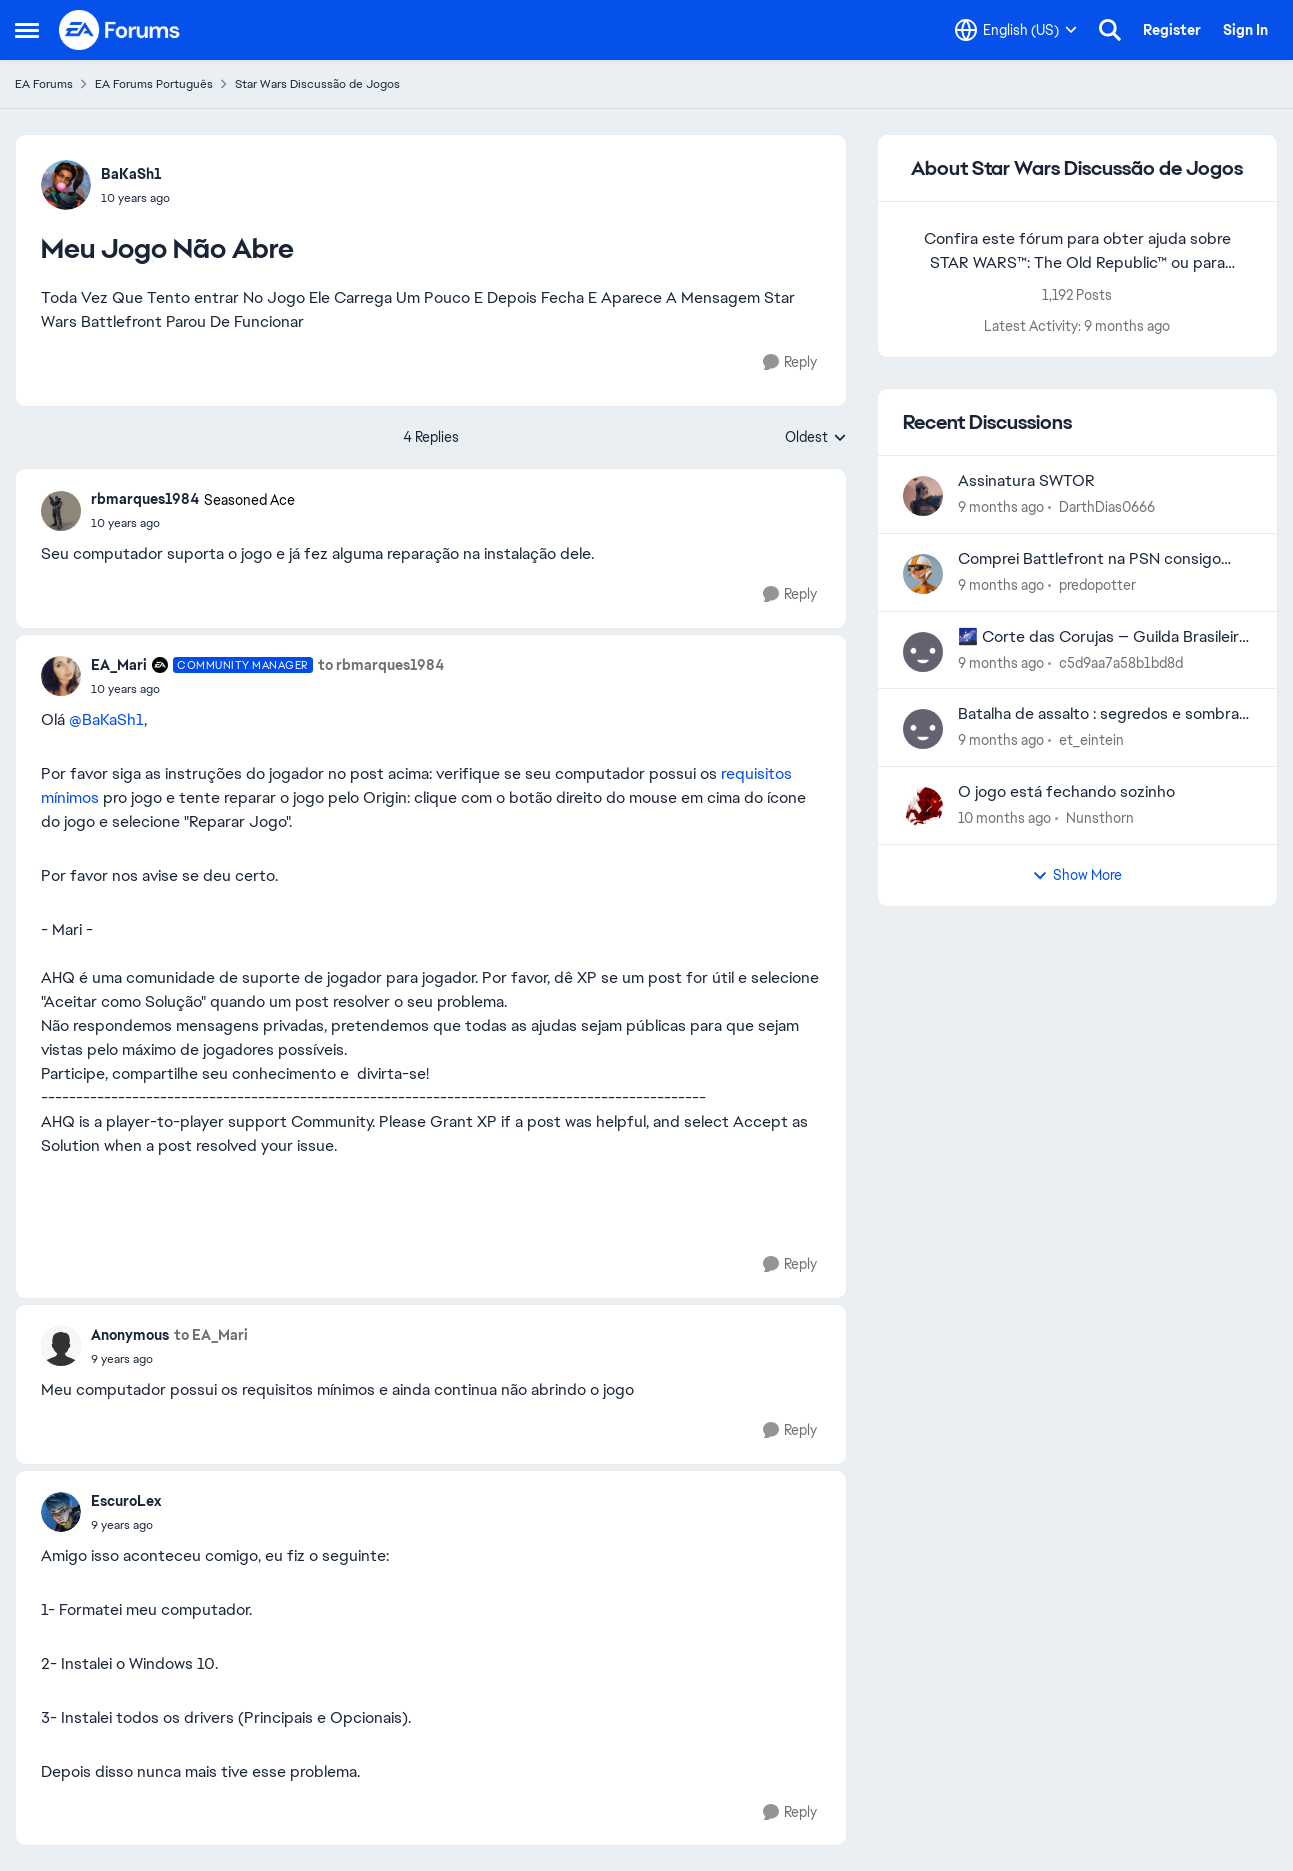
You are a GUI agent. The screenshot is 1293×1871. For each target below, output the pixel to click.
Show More (1077, 875)
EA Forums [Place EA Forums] (44, 84)
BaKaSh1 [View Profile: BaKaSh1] (131, 174)
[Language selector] (1016, 30)
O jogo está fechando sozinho (1066, 792)
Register (1172, 30)
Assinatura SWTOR (1026, 481)
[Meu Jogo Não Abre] (193, 523)
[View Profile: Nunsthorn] (923, 807)
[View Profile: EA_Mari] (61, 676)
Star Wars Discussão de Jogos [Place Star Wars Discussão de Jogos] (317, 84)
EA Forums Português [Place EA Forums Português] (154, 84)
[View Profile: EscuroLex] (61, 1512)
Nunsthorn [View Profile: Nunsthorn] (1100, 818)
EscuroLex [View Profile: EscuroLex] (126, 1501)
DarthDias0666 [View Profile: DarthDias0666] (1107, 507)
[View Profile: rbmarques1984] (61, 511)
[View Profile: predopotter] (923, 574)
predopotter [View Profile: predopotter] (1097, 585)
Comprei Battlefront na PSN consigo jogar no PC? (1089, 559)
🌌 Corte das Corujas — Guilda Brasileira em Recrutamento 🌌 (1102, 637)
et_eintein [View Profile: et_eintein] (1091, 740)
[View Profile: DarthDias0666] (923, 496)
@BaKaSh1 (106, 719)
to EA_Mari (211, 1335)
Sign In (1245, 30)
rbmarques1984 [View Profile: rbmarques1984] (145, 499)
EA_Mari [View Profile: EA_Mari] (119, 665)
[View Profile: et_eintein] (923, 729)
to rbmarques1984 (381, 665)
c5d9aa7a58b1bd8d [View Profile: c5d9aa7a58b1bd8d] (1121, 662)
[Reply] (790, 362)
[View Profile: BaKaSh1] (66, 185)
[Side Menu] (27, 30)
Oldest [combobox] (816, 438)
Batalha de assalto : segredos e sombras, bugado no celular (1104, 714)
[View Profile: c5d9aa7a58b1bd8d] (923, 652)
